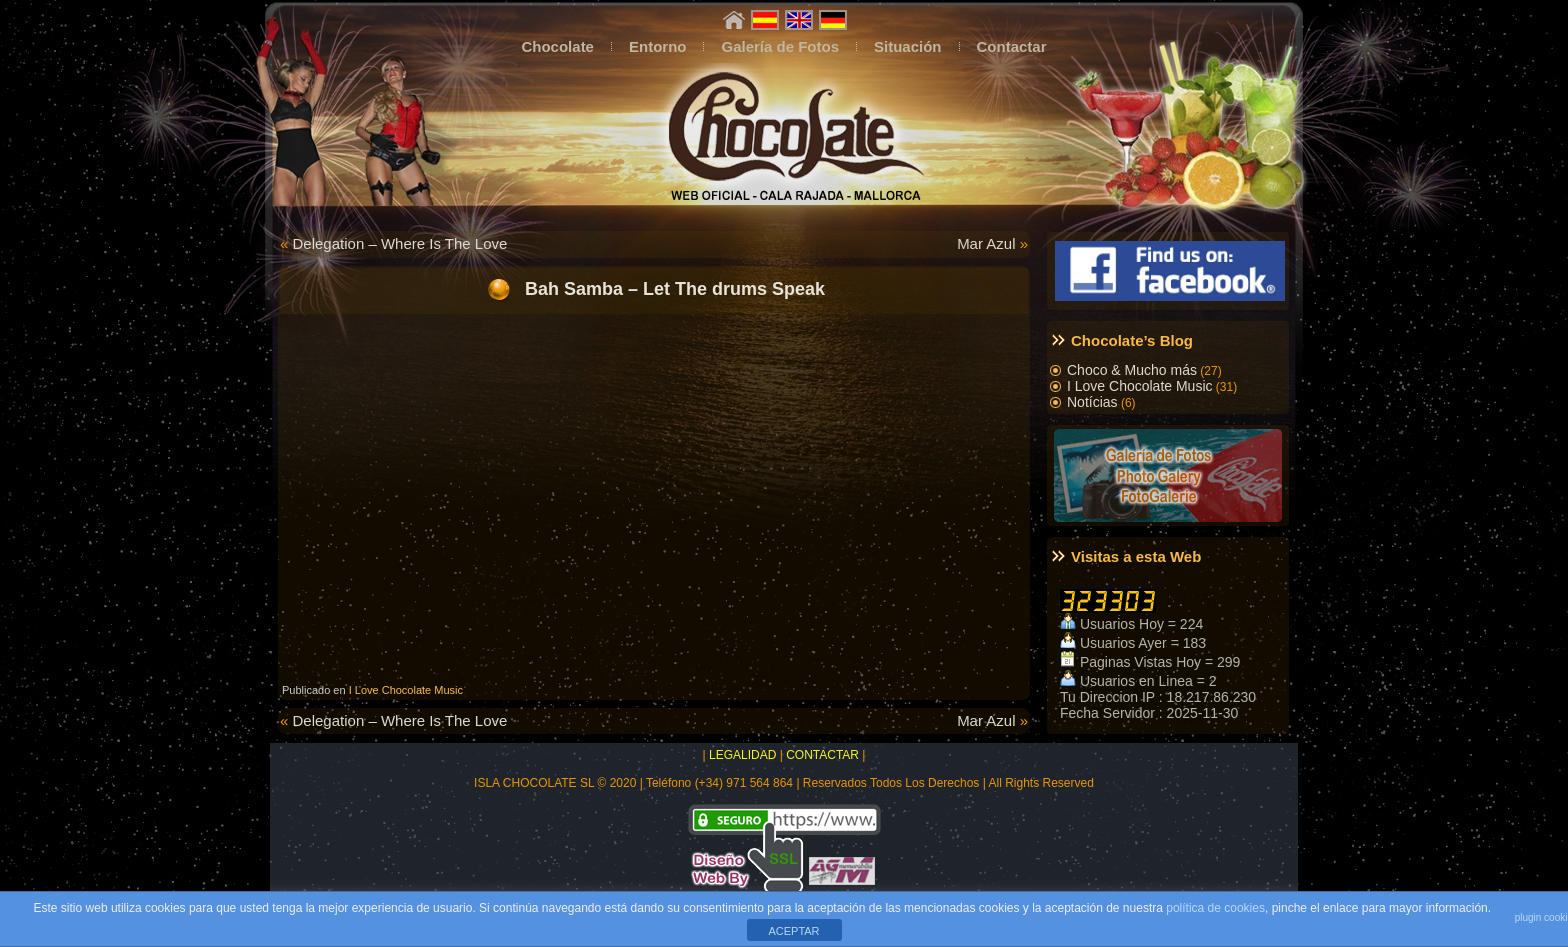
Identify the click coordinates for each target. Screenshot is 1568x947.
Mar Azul (986, 243)
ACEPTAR (793, 931)
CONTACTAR (822, 755)
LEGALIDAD (742, 755)
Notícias (1092, 402)
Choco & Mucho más (1132, 370)
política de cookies (1215, 908)
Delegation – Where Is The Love (400, 243)
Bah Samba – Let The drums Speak (672, 288)
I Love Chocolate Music (406, 690)
